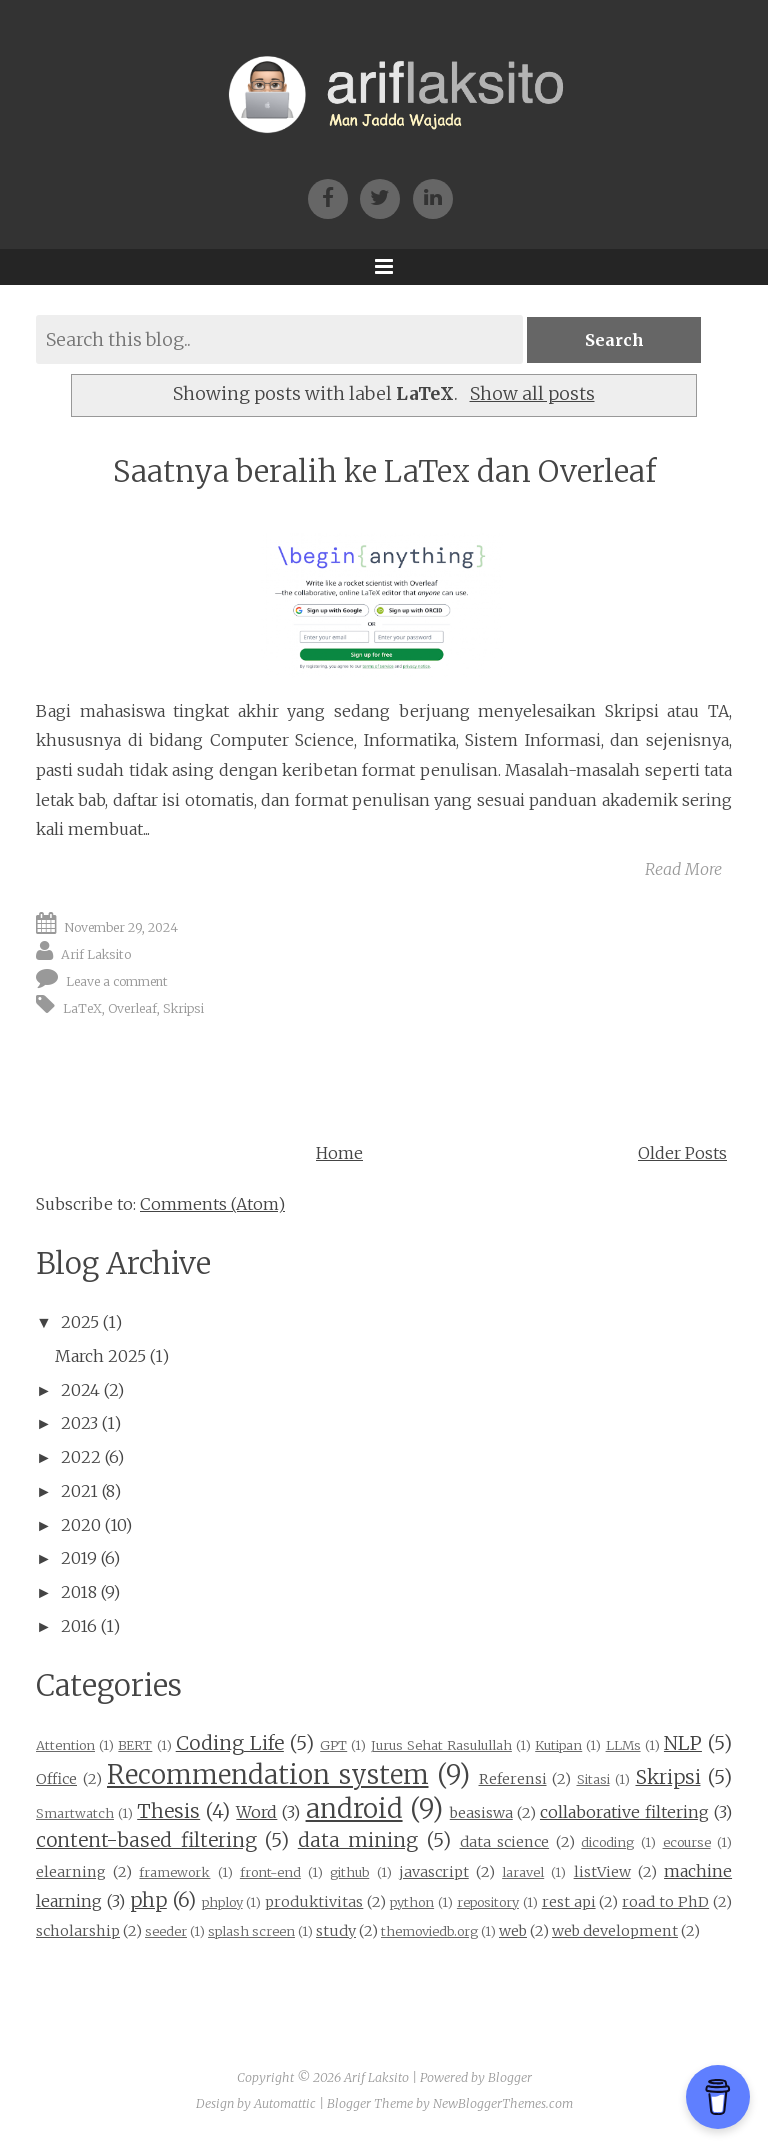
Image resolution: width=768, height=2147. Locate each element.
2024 (80, 1390)
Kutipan (558, 1745)
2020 (81, 1525)
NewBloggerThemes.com (503, 2103)
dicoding (607, 1842)
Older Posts (682, 1153)
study (336, 1931)
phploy (222, 1902)
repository (488, 1902)
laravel (523, 1872)
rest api (569, 1902)
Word (256, 1812)
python (412, 1902)
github (349, 1872)
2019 (79, 1558)
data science (505, 1842)
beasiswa (481, 1813)
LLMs (623, 1745)
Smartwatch (75, 1813)
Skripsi (183, 1008)
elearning (71, 1872)
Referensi (513, 1779)
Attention (65, 1745)
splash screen (251, 1931)
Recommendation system (268, 1775)
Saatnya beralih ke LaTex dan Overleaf (384, 471)
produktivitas (314, 1902)
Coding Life (230, 1743)
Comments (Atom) (212, 1204)
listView (602, 1872)
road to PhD (665, 1902)
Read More (683, 869)
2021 (79, 1491)
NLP (683, 1743)
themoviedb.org (429, 1931)
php (148, 1900)
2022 (81, 1457)
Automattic (285, 2103)
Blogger (510, 2077)
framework (174, 1872)
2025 (80, 1322)
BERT (135, 1745)
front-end (270, 1872)
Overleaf (132, 1008)
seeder (166, 1931)
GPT (333, 1745)
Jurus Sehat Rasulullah (441, 1745)
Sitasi (593, 1779)
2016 (79, 1626)
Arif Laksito (96, 954)
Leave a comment (117, 981)
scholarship (78, 1931)
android (354, 1809)
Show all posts (532, 394)
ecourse (687, 1842)
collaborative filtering (624, 1812)
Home (339, 1153)
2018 (79, 1592)
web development (615, 1931)
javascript (434, 1872)
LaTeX (82, 1008)
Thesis (168, 1811)
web (513, 1931)
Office (56, 1779)
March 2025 (100, 1356)
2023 (79, 1423)
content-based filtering (146, 1840)
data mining (358, 1840)
